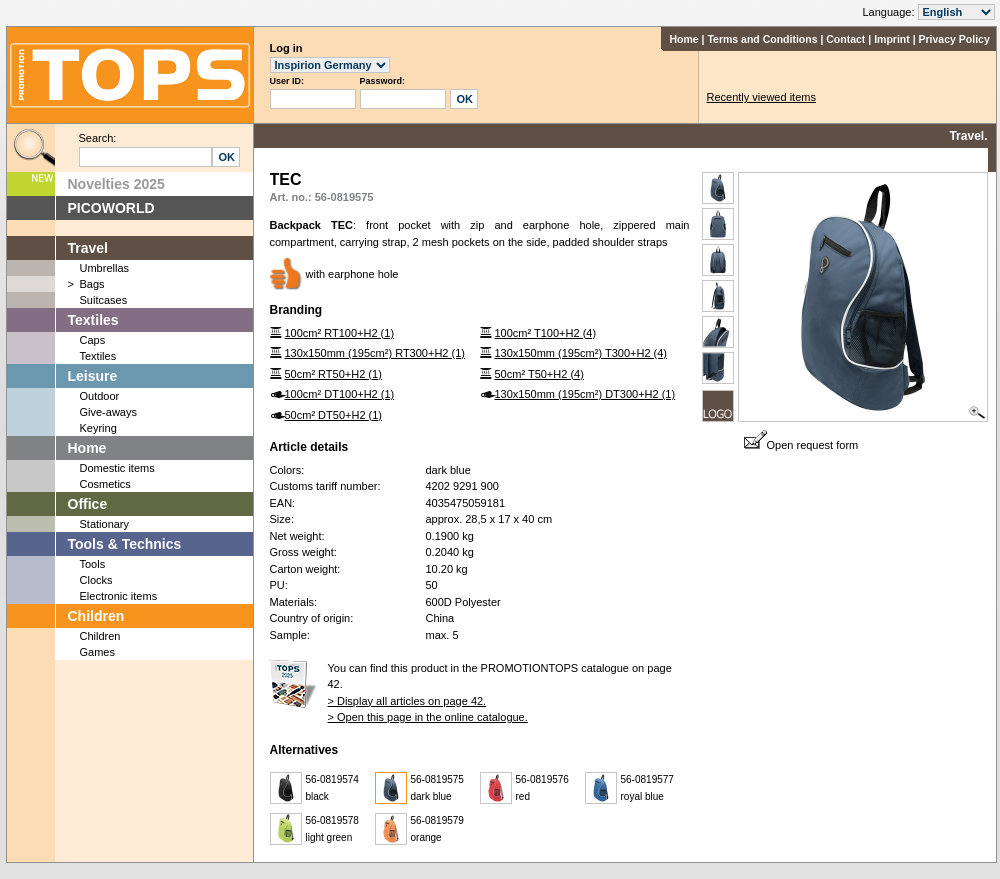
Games (97, 652)
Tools (93, 564)
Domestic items (117, 468)
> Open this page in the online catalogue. (428, 717)
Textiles (93, 320)
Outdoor (100, 396)
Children (96, 616)
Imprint (892, 39)
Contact (845, 39)
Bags (92, 284)
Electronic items (119, 596)
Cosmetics (105, 484)
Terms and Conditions (762, 39)
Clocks (96, 580)
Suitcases (104, 300)
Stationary (105, 524)
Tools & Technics (125, 544)
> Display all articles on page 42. (407, 701)
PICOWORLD (111, 208)
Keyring (98, 428)
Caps (93, 340)
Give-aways (108, 412)
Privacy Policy (954, 39)
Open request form (801, 445)
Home (683, 39)
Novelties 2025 (116, 184)
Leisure (93, 376)
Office (88, 504)
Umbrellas (105, 268)
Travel (88, 248)
